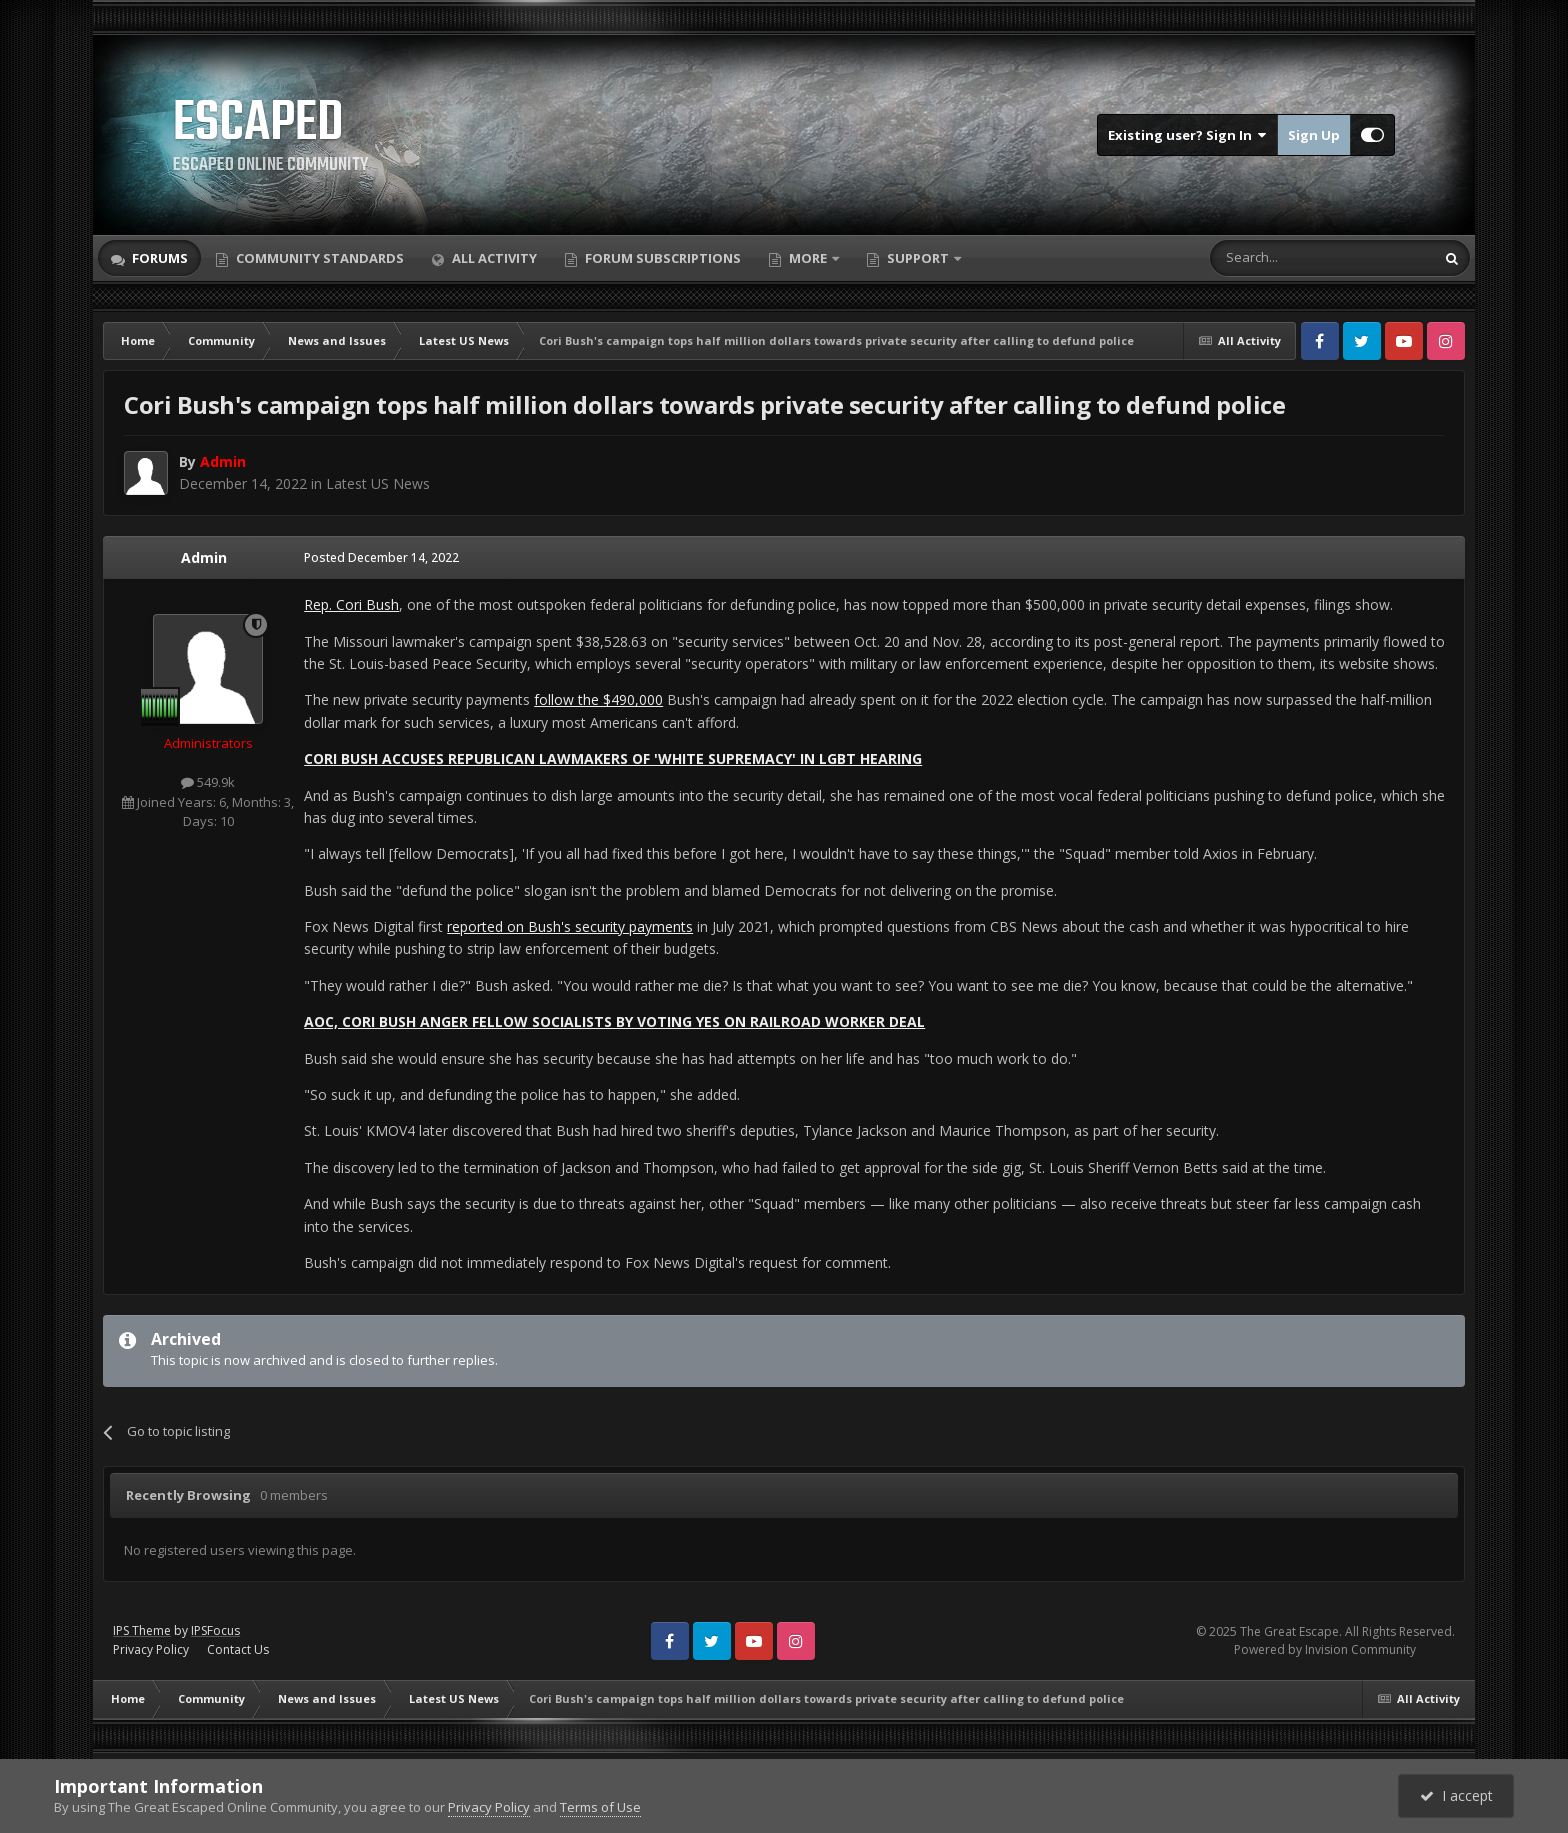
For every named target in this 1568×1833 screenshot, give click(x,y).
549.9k (208, 782)
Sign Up (1314, 135)
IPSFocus (215, 1630)
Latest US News (378, 483)
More (808, 258)
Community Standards (318, 258)
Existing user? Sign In (1187, 135)
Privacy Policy (151, 1649)
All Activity (493, 258)
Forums (158, 258)
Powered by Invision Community (1325, 1649)
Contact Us (238, 1649)
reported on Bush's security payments (570, 926)
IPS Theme (142, 1630)
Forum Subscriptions (661, 258)
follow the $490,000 (598, 699)
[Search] (1273, 258)
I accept (1456, 1795)
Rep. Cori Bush (351, 604)
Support (918, 258)
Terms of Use (600, 1807)
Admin (204, 557)
